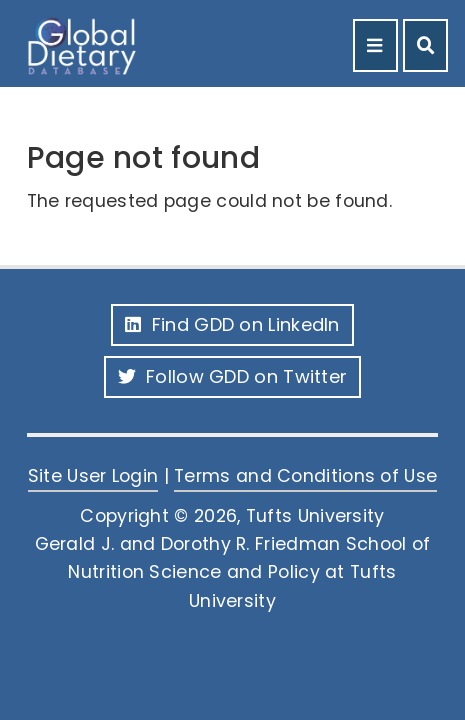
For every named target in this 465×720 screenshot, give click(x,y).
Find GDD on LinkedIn (232, 324)
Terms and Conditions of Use (305, 476)
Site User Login (93, 476)
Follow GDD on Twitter (233, 376)
